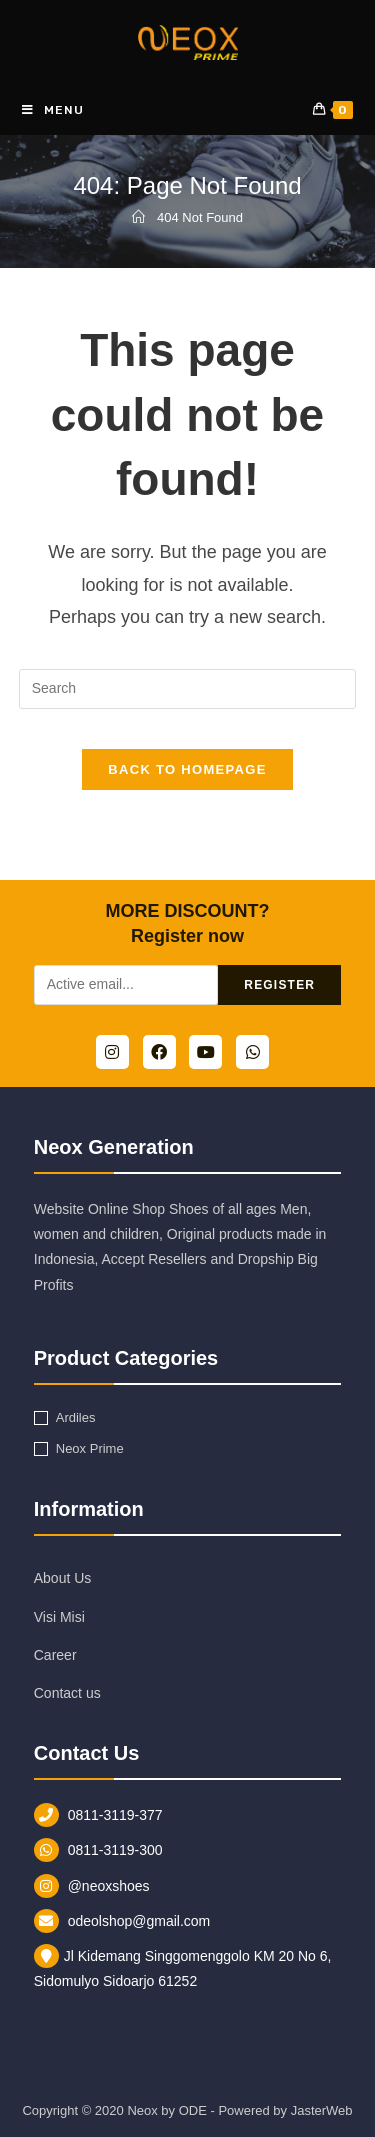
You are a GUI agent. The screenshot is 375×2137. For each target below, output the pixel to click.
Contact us (67, 1693)
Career (55, 1655)
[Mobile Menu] (53, 110)
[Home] (138, 217)
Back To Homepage (187, 769)
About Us (63, 1578)
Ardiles (76, 1417)
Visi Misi (59, 1617)
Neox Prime (90, 1448)
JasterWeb (322, 2110)
